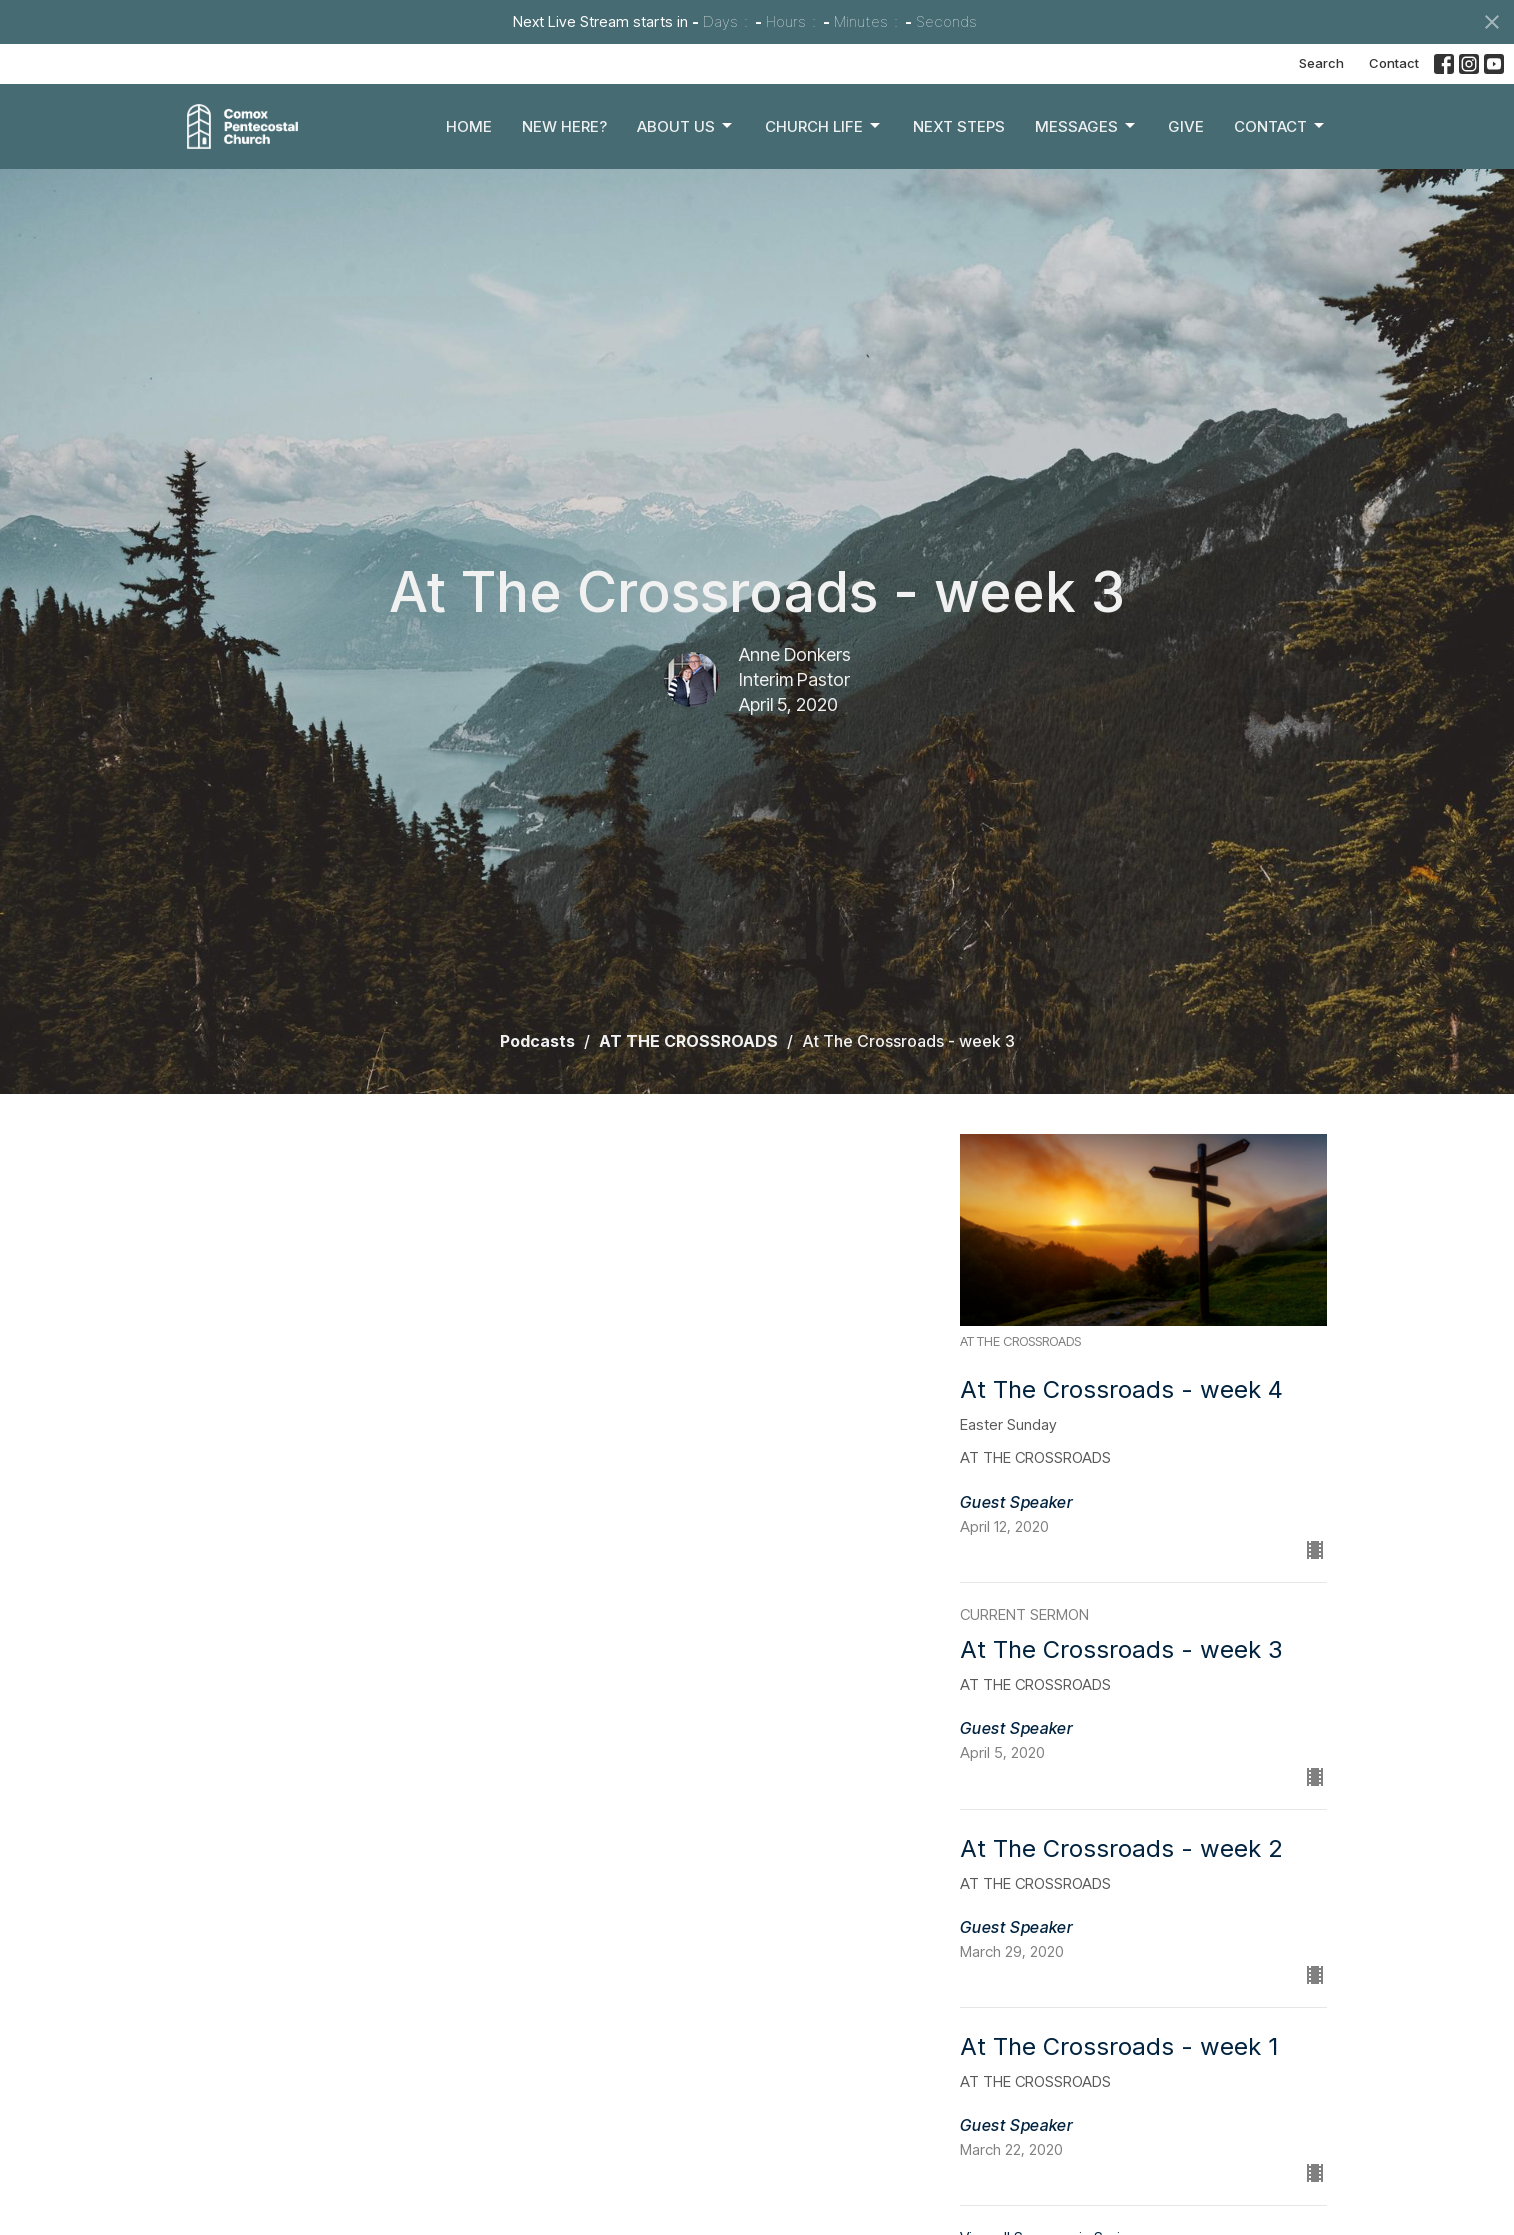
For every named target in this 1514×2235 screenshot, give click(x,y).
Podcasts (537, 1041)
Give (1186, 126)
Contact (1394, 63)
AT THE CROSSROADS (688, 1041)
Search (1321, 63)
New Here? (564, 126)
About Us (686, 126)
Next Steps (959, 126)
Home (469, 126)
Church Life (824, 126)
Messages (1086, 126)
